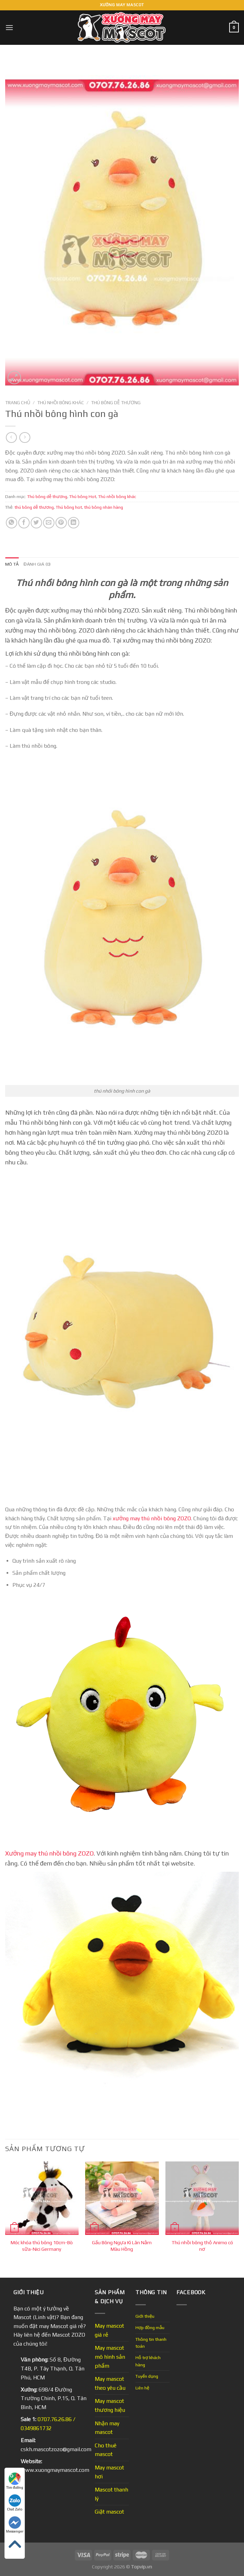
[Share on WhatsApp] (11, 522)
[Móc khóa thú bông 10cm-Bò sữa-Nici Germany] (42, 2198)
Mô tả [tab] (12, 564)
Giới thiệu (144, 2316)
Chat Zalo (14, 2502)
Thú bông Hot (82, 496)
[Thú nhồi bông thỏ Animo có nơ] (202, 2198)
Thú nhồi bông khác (60, 402)
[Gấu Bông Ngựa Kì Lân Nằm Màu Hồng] (122, 2198)
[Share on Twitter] (36, 522)
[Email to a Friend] (48, 522)
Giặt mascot (109, 2511)
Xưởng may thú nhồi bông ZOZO (49, 1853)
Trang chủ (17, 402)
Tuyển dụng (146, 2376)
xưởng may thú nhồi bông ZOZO (152, 1518)
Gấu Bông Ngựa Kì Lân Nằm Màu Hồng (122, 2246)
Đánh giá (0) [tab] (37, 564)
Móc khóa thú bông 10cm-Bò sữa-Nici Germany (42, 2246)
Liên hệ (142, 2387)
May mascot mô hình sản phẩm (110, 2357)
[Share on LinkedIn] (73, 522)
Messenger (14, 2524)
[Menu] (9, 27)
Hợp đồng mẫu (149, 2327)
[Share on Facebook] (24, 522)
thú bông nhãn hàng (103, 507)
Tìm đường (14, 2481)
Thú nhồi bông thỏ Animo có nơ (202, 2246)
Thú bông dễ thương (116, 402)
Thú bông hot (69, 507)
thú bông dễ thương (34, 507)
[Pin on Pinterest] (61, 522)
